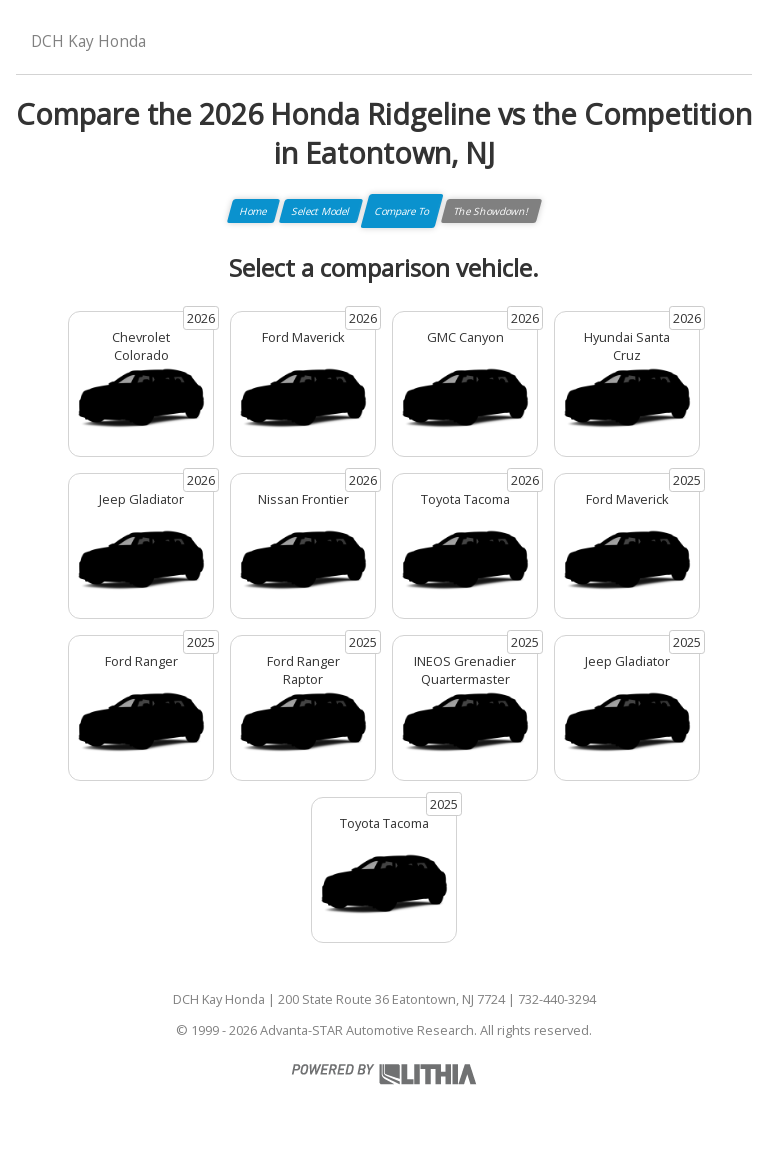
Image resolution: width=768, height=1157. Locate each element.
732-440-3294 (557, 999)
